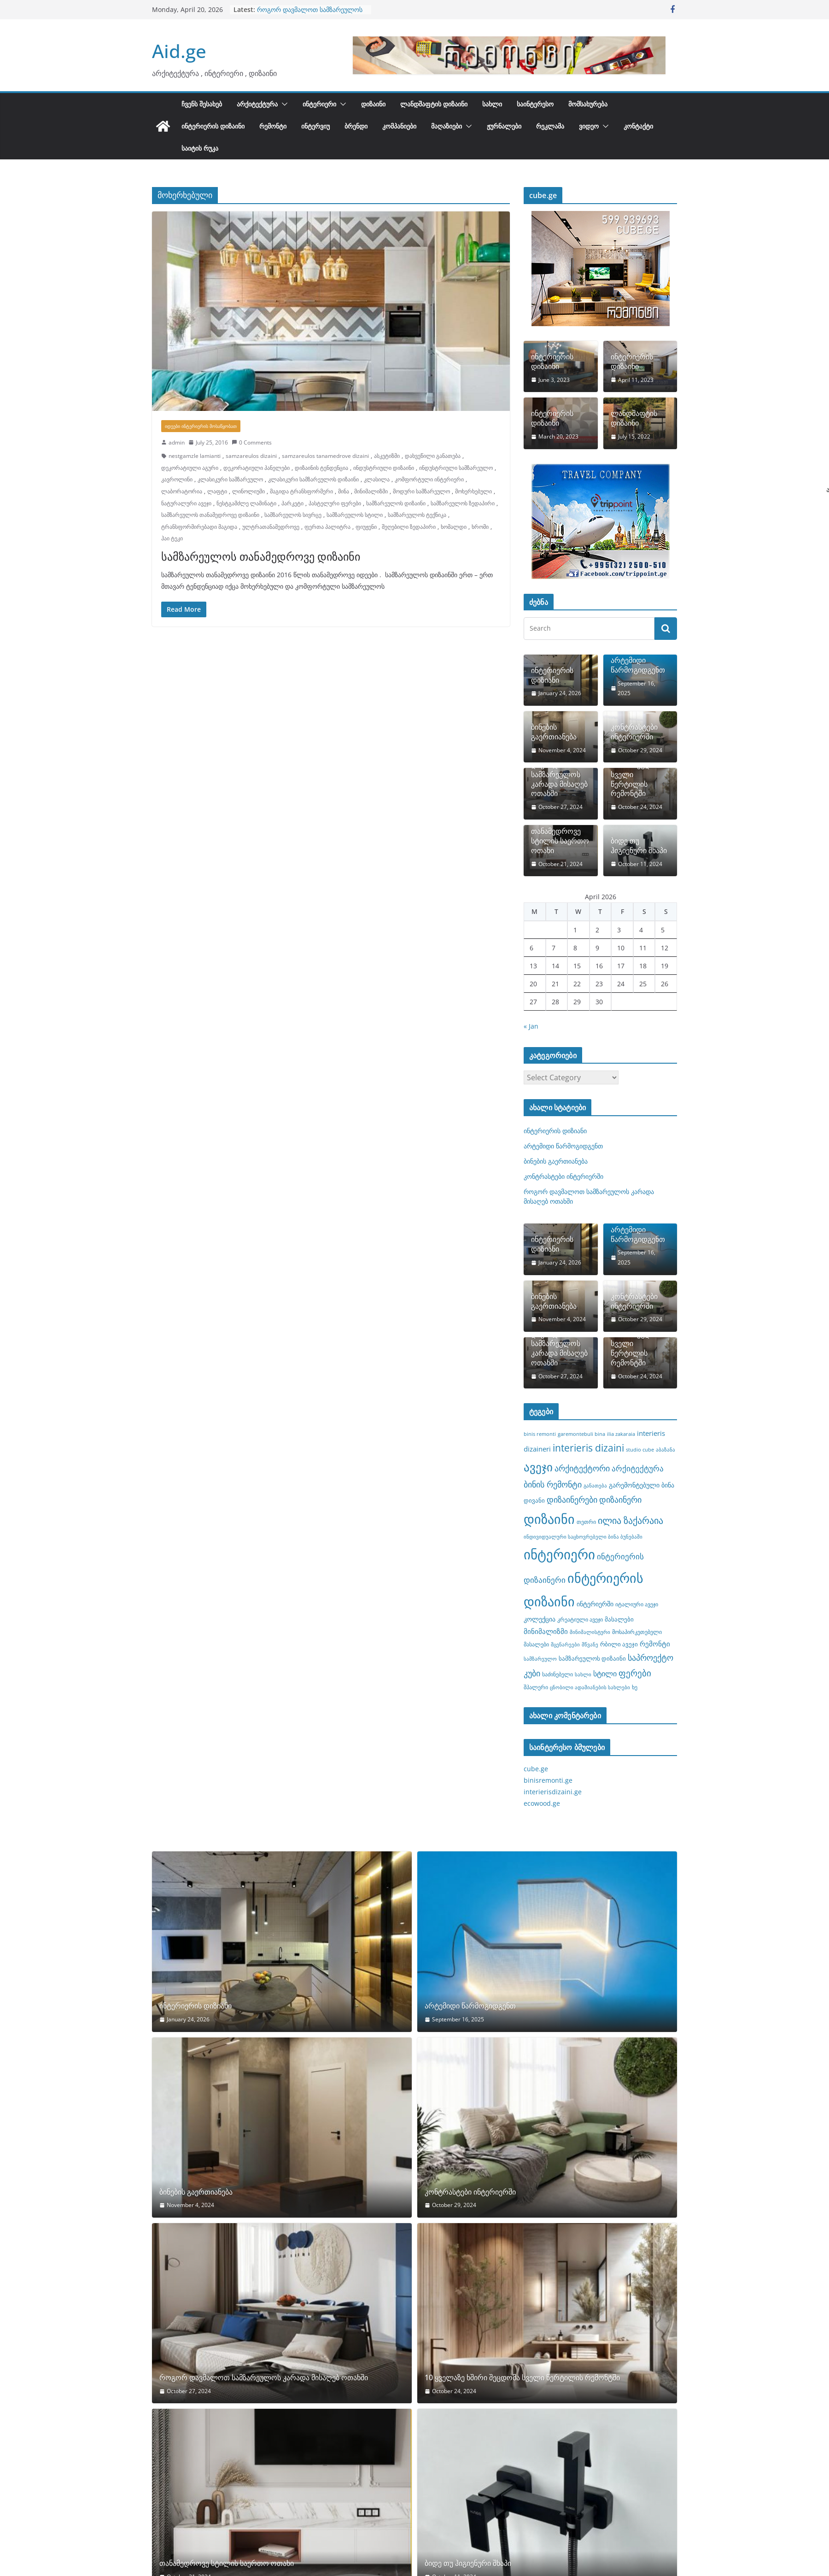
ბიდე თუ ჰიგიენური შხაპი (639, 845)
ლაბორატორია (181, 491)
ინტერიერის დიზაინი (213, 126)
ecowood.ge (542, 1803)
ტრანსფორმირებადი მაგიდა (199, 527)
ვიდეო (589, 126)
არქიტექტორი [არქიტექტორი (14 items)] (582, 1468)
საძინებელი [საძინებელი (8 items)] (557, 1674)
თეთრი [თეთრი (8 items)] (586, 1521)
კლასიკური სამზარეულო (230, 479)
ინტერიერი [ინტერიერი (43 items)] (559, 1554)
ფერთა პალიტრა (327, 527)
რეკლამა (550, 126)
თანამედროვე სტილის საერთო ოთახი (560, 840)
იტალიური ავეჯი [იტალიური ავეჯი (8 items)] (636, 1604)
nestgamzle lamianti (195, 456)
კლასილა (377, 479)
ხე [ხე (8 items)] (634, 1687)
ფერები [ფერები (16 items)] (635, 1673)
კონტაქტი (638, 126)
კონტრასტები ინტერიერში (634, 732)
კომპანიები (399, 126)
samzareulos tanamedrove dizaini (325, 456)
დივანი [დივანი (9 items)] (534, 1500)
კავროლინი (177, 479)
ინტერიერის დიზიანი (552, 675)
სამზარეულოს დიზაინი (396, 503)
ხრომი (480, 527)
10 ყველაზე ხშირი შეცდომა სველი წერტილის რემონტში (637, 774)
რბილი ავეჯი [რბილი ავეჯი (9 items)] (619, 1644)
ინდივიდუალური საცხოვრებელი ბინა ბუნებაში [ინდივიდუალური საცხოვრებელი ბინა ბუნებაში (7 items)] (583, 1537)
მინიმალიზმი (371, 491)
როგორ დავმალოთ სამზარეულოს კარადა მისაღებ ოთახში (309, 14)
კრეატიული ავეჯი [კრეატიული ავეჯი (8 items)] (580, 1619)
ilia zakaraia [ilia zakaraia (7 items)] (621, 1434)
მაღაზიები (446, 126)
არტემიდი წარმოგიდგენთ (638, 665)
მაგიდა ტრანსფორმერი (301, 491)
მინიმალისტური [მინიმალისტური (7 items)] (590, 1632)
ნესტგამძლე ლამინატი (246, 503)
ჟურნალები (504, 126)
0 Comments (252, 442)
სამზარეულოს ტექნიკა (417, 515)
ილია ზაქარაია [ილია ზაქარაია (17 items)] (630, 1520)
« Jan (531, 1026)
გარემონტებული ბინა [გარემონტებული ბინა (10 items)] (641, 1485)
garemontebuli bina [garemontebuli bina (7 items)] (581, 1434)
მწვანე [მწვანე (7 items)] (590, 1644)
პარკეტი (292, 503)
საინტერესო (535, 104)
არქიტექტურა (257, 104)
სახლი (492, 104)
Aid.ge (179, 51)
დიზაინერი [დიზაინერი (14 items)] (620, 1499)
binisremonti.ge (548, 1780)
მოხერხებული (473, 491)
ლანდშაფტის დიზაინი (433, 104)
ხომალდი (454, 527)
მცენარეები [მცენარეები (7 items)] (565, 1644)
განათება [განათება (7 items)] (595, 1485)
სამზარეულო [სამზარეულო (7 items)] (540, 1659)
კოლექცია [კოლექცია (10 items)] (539, 1619)
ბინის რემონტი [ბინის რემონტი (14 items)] (553, 1484)
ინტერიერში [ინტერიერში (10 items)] (595, 1603)
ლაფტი (217, 491)
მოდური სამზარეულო (421, 491)
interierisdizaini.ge (553, 1791)
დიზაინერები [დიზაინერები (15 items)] (572, 1499)
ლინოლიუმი (248, 491)
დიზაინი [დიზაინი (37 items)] (549, 1519)
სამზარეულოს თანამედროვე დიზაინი (210, 515)
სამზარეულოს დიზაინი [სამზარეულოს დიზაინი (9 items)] (592, 1658)
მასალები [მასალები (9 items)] (619, 1619)
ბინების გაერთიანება (554, 732)
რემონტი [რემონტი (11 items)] (655, 1643)
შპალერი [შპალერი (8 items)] (536, 1687)
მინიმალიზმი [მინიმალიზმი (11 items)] (546, 1631)
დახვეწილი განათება (433, 456)
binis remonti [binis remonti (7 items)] (540, 1434)
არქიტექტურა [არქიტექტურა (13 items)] (638, 1468)
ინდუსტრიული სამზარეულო (456, 468)
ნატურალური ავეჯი (186, 503)
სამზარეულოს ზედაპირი (463, 503)
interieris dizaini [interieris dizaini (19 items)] (588, 1447)
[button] (283, 104)
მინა (343, 491)
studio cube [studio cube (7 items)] (640, 1449)
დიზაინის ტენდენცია (321, 468)
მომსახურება (587, 104)
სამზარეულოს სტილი (355, 515)
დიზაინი (373, 104)
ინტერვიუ (315, 126)
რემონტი (272, 126)
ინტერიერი (319, 104)
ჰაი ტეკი (172, 538)
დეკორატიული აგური (189, 468)
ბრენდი (356, 126)
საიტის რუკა (199, 148)
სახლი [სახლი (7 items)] (583, 1674)
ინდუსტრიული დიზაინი (383, 468)
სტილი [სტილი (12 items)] (605, 1674)
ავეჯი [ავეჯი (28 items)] (538, 1467)
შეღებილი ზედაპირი (409, 527)
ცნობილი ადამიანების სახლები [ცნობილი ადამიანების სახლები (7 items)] (590, 1687)
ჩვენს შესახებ (201, 104)
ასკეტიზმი (387, 456)
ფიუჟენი (366, 527)
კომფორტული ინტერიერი (429, 479)
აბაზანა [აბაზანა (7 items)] (665, 1449)
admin (177, 442)
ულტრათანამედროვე (270, 527)
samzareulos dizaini (251, 456)
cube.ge (536, 1768)
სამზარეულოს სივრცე (292, 515)
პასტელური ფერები (335, 503)
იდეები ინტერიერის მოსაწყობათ (201, 426)
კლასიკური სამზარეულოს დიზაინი (313, 479)
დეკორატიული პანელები (256, 468)
